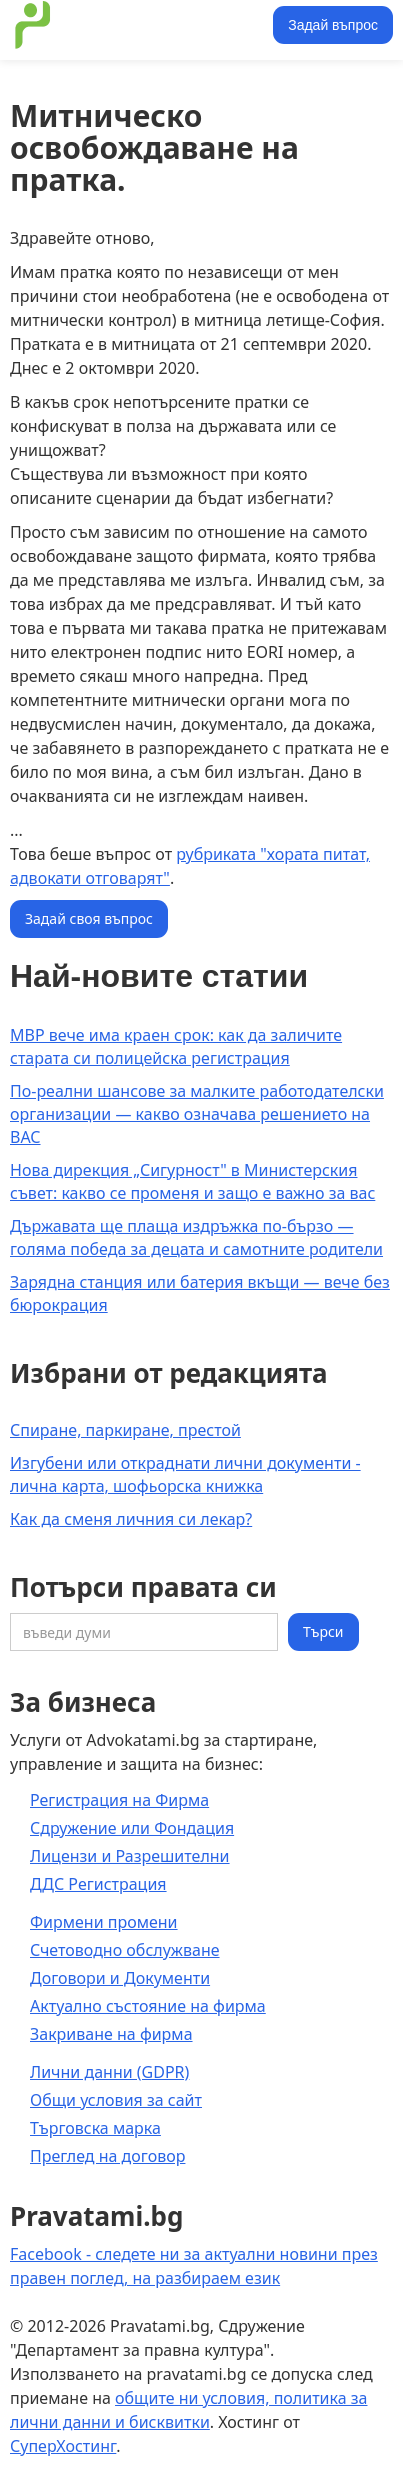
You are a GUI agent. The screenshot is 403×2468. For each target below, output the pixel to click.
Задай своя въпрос (89, 918)
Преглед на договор (107, 2156)
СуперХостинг (63, 2446)
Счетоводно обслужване (125, 1950)
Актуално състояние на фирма (148, 2006)
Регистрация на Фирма (119, 1800)
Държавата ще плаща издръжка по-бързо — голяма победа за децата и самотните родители (196, 1237)
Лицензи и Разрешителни (130, 1856)
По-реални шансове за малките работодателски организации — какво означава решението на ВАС (197, 1114)
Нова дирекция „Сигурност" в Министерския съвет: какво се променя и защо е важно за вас (192, 1181)
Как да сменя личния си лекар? (131, 1519)
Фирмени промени (104, 1922)
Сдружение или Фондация (132, 1828)
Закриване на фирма (111, 2034)
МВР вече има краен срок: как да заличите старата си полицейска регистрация (176, 1046)
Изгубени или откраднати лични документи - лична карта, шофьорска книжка (185, 1474)
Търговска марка (95, 2128)
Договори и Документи (120, 1978)
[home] (138, 25)
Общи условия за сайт (116, 2100)
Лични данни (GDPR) (109, 2072)
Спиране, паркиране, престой (125, 1430)
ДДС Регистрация (98, 1884)
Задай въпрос (333, 25)
